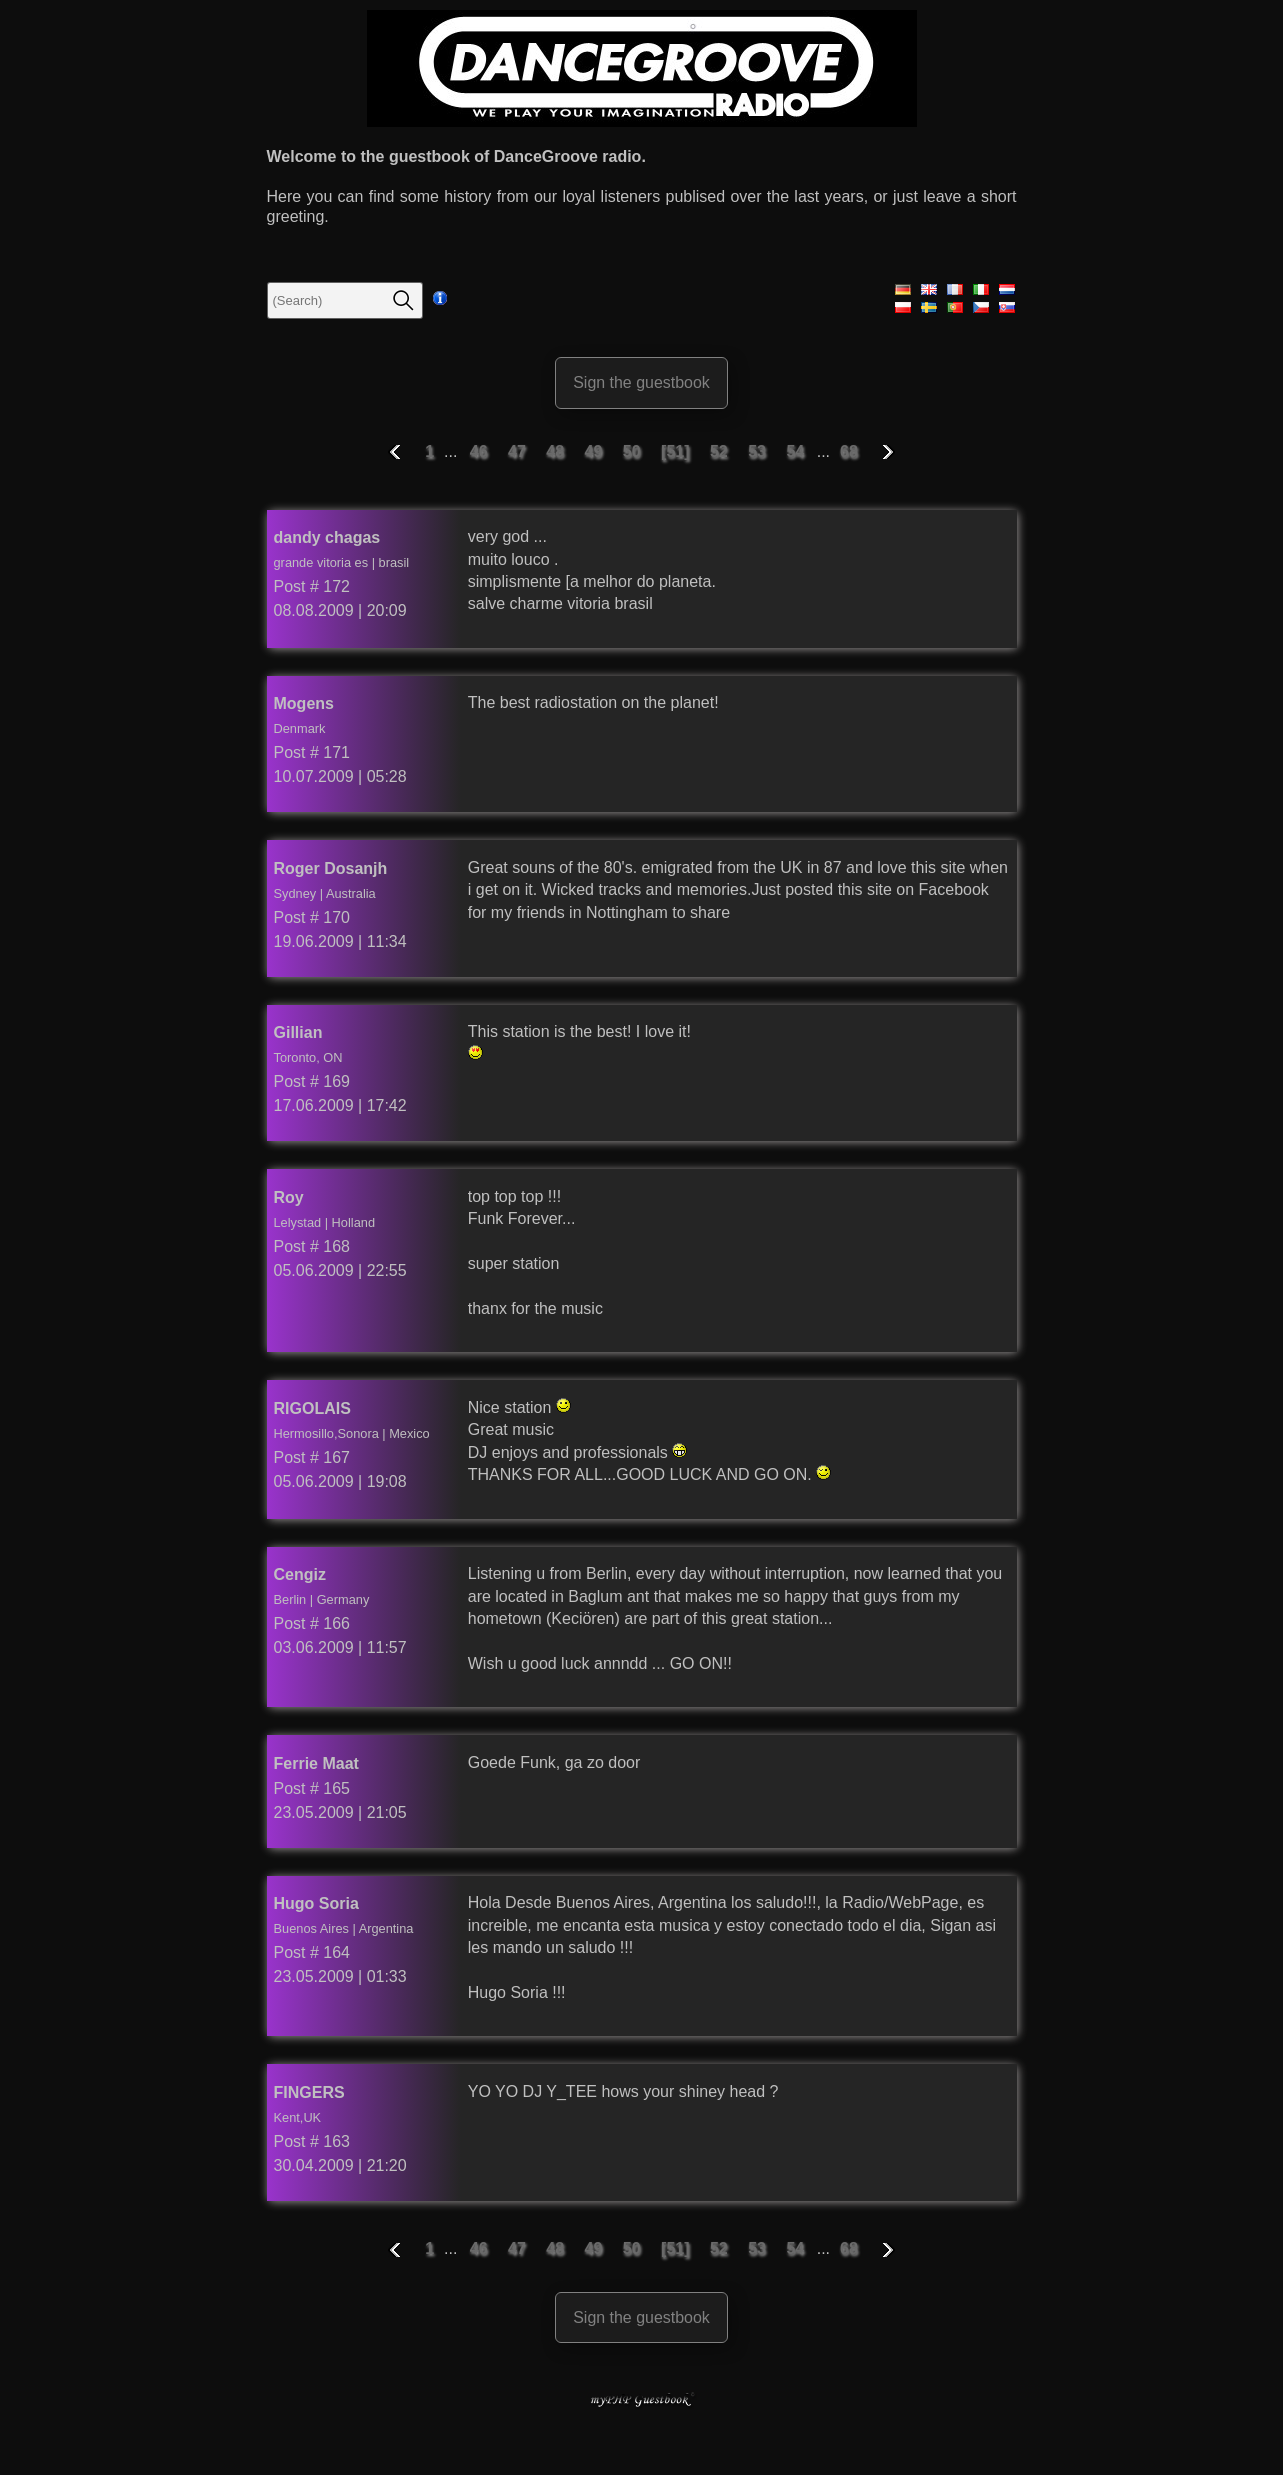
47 (519, 451)
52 (721, 451)
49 (596, 451)
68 (849, 451)
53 (759, 451)
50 (634, 451)
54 (797, 451)
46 (481, 451)
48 (557, 451)
